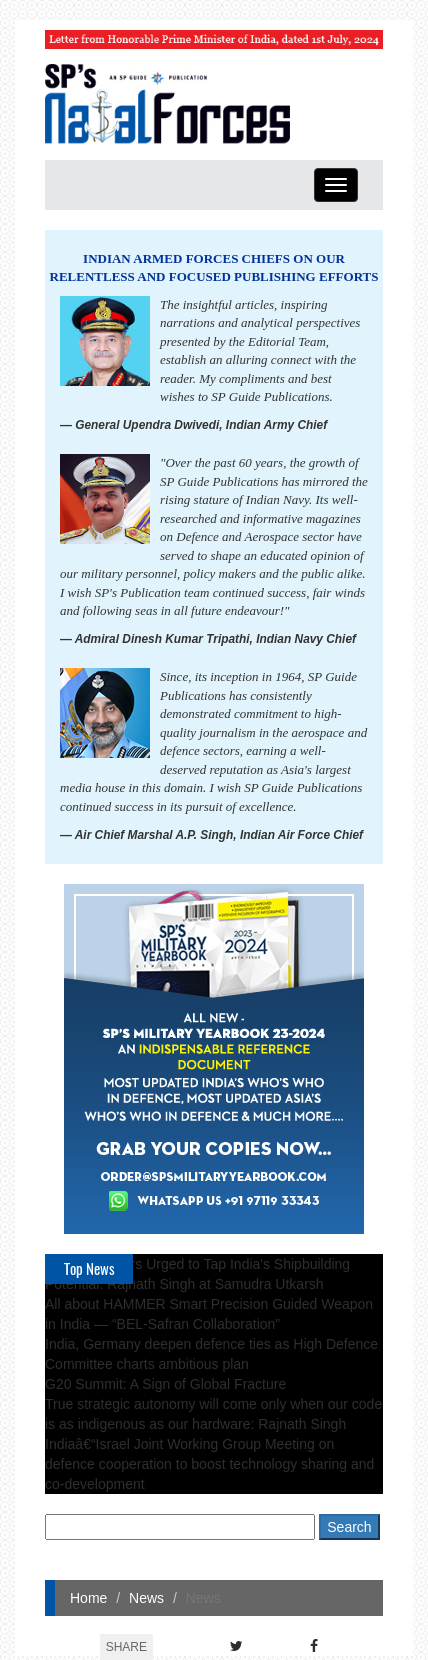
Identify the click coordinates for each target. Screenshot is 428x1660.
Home (88, 1598)
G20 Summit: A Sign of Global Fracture (165, 1384)
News (146, 1598)
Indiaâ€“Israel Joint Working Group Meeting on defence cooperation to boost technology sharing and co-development (209, 1464)
